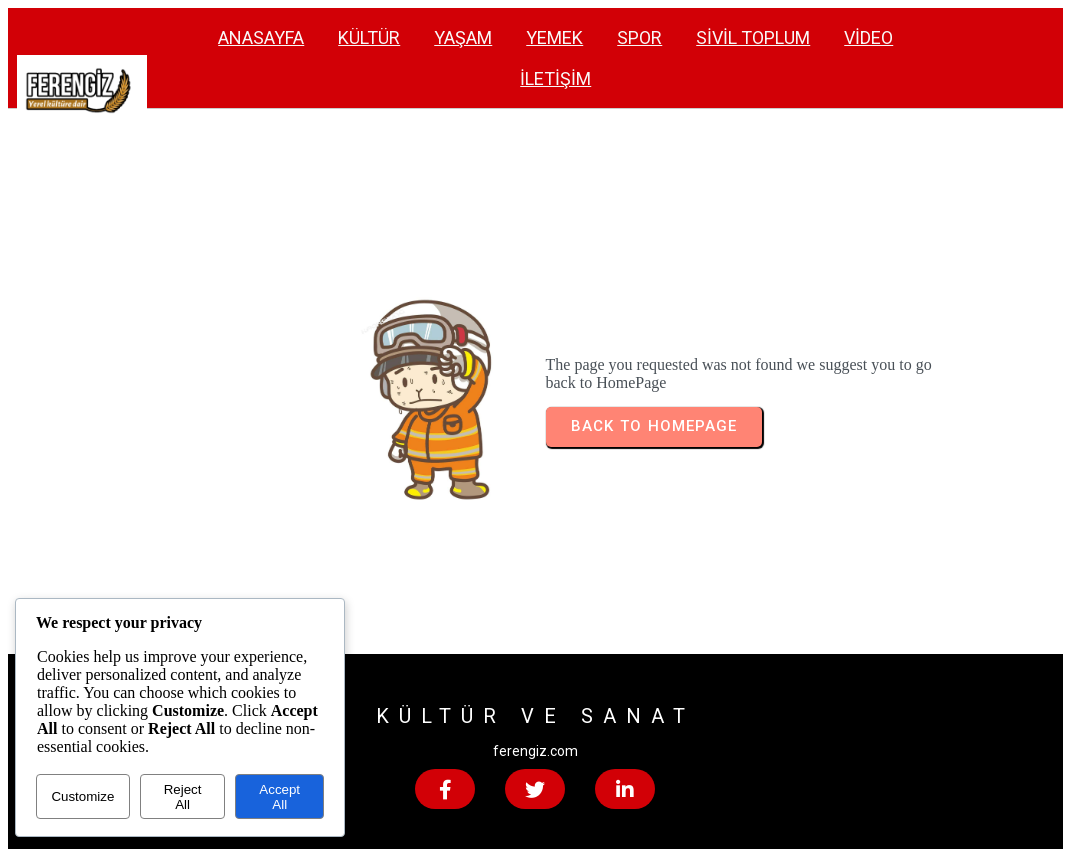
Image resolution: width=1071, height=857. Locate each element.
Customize (82, 796)
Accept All (279, 797)
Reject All (183, 797)
